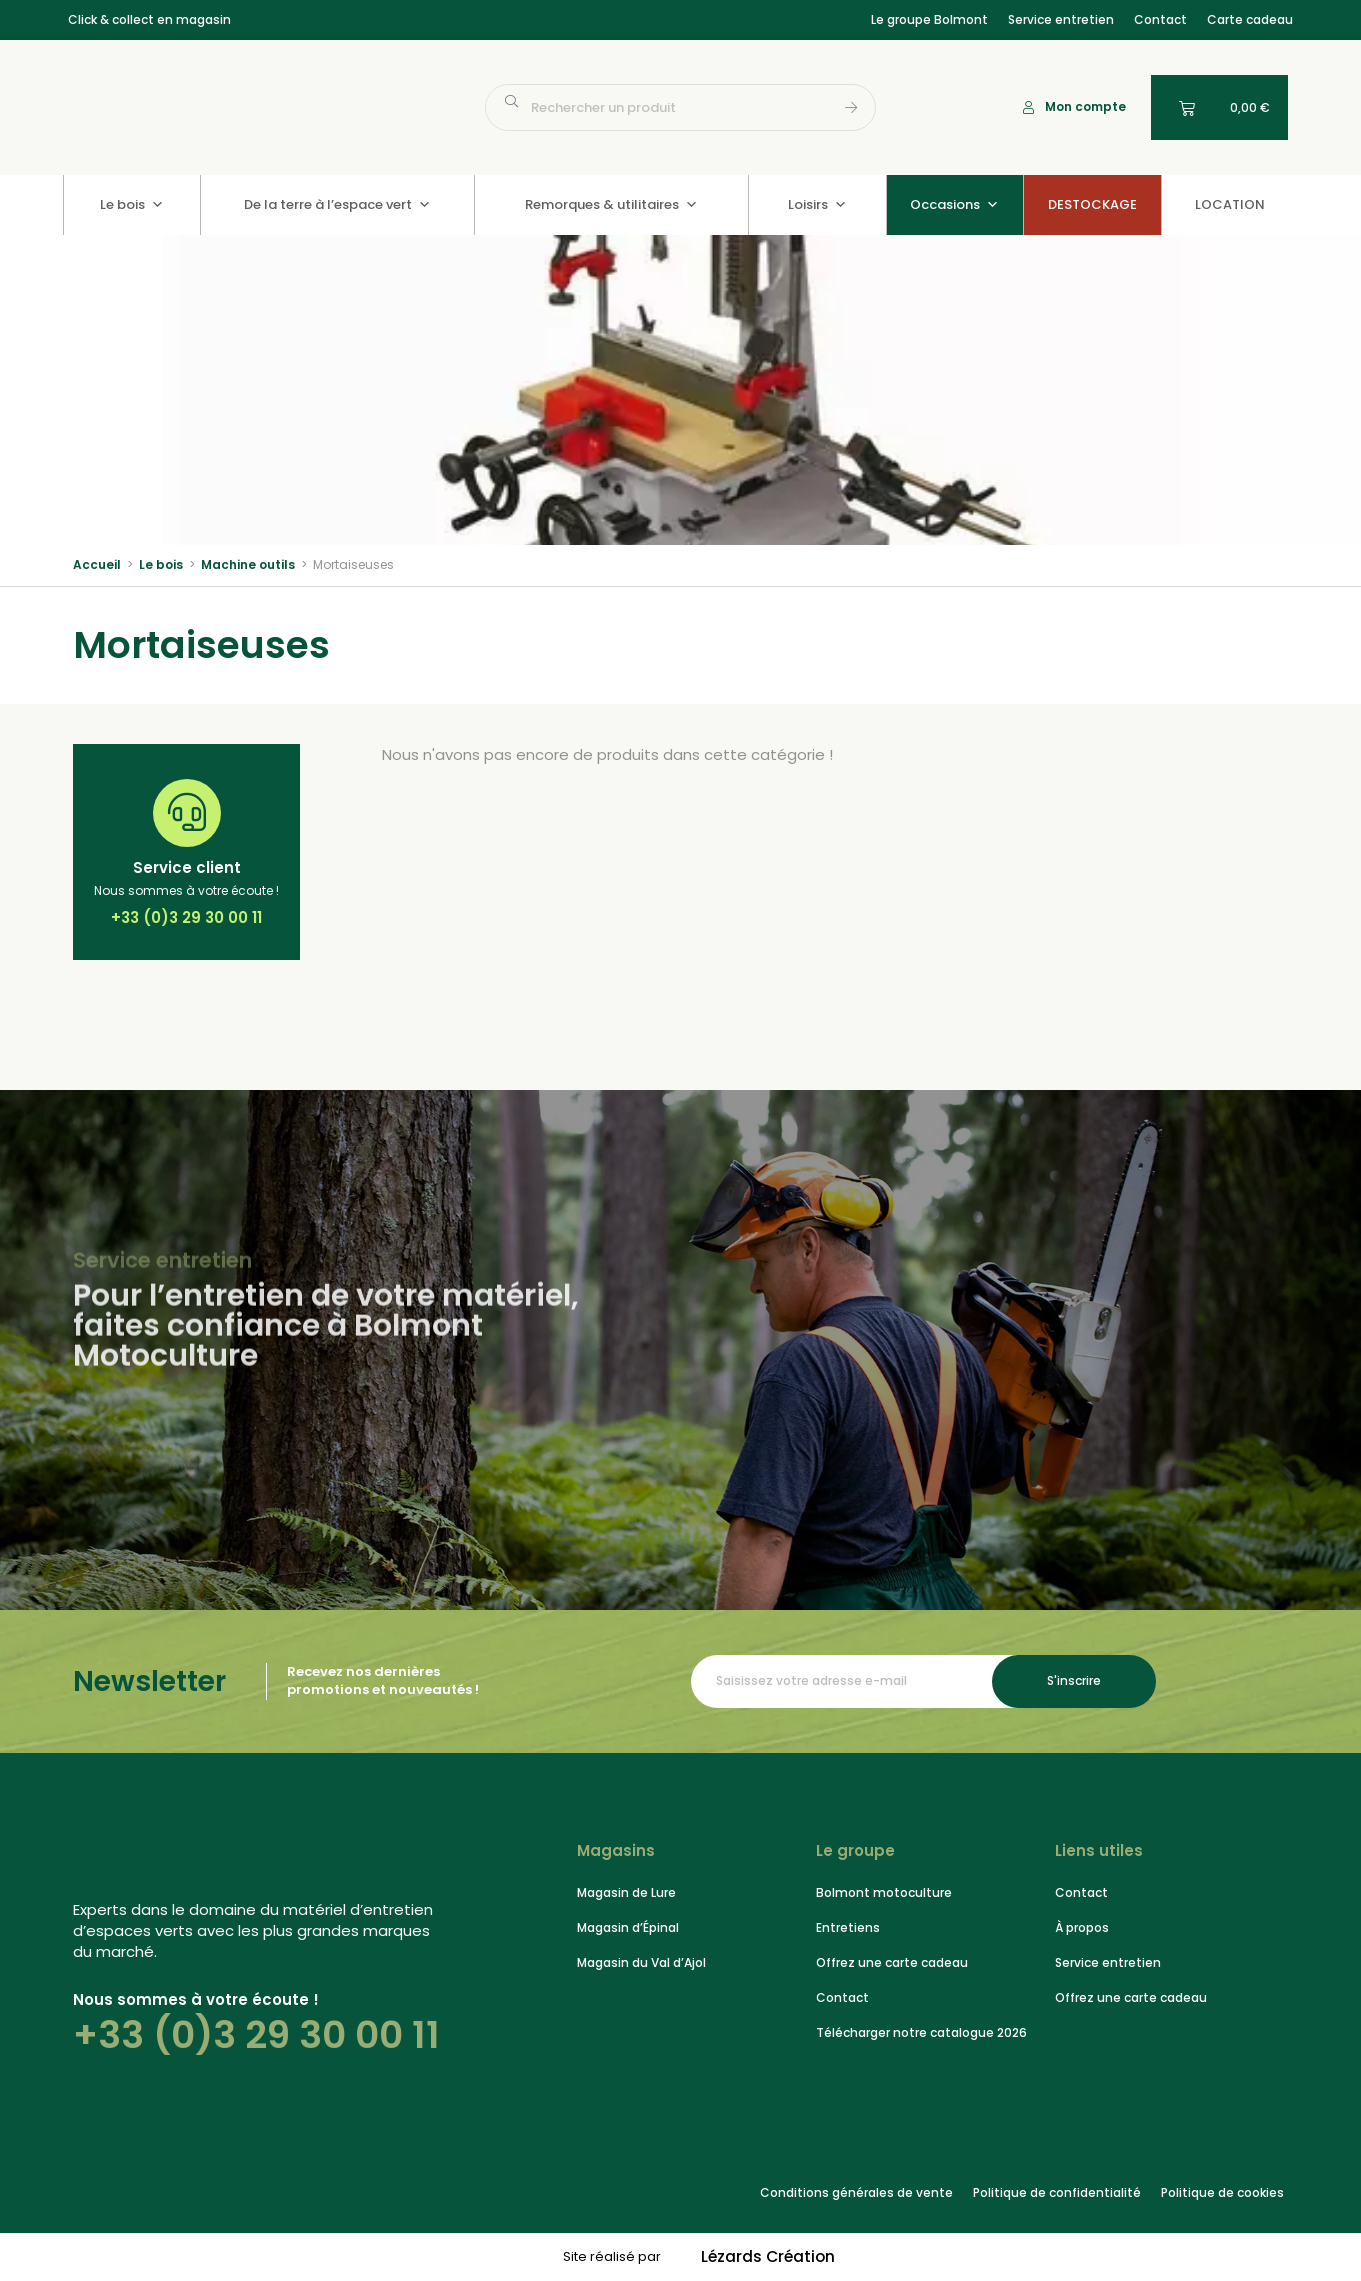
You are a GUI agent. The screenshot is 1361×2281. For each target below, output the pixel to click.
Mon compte (1085, 106)
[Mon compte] (1028, 107)
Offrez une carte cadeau (892, 1962)
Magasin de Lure (626, 1892)
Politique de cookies (1222, 2192)
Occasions (954, 204)
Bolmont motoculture (884, 1892)
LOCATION (1230, 204)
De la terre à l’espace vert (337, 204)
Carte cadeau (1250, 19)
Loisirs (817, 204)
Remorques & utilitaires (611, 204)
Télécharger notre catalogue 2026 (921, 2032)
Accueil (97, 564)
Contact (1160, 19)
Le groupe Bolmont (929, 19)
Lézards (768, 2257)
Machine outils (248, 564)
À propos (1082, 1927)
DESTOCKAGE (1092, 204)
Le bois (132, 204)
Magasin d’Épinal (628, 1927)
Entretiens (848, 1927)
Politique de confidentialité (1057, 2192)
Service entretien (1061, 19)
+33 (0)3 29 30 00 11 (256, 2035)
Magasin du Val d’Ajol (641, 1962)
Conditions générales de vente (856, 2192)
